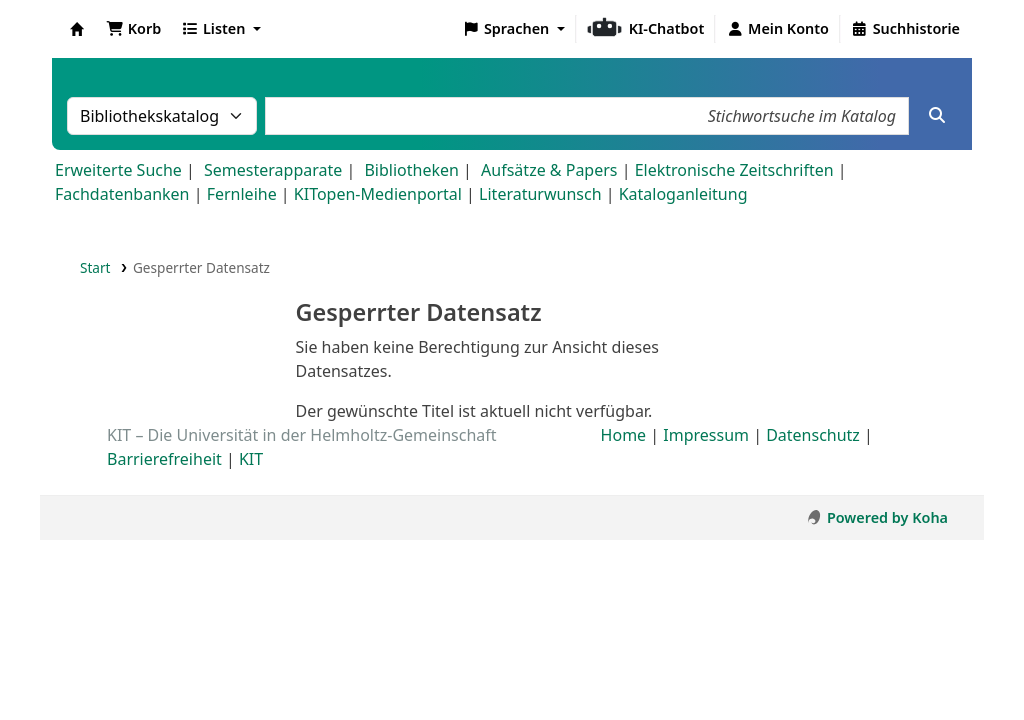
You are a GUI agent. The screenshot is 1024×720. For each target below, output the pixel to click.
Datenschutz (813, 435)
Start (95, 267)
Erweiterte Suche (118, 170)
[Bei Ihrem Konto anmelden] (777, 29)
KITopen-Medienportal (378, 194)
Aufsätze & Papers (549, 170)
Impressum (706, 435)
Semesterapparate (273, 170)
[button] (133, 29)
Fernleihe (242, 194)
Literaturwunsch (540, 194)
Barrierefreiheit (164, 459)
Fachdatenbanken (122, 194)
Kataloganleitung (683, 194)
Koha (77, 29)
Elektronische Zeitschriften (734, 170)
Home (624, 435)
